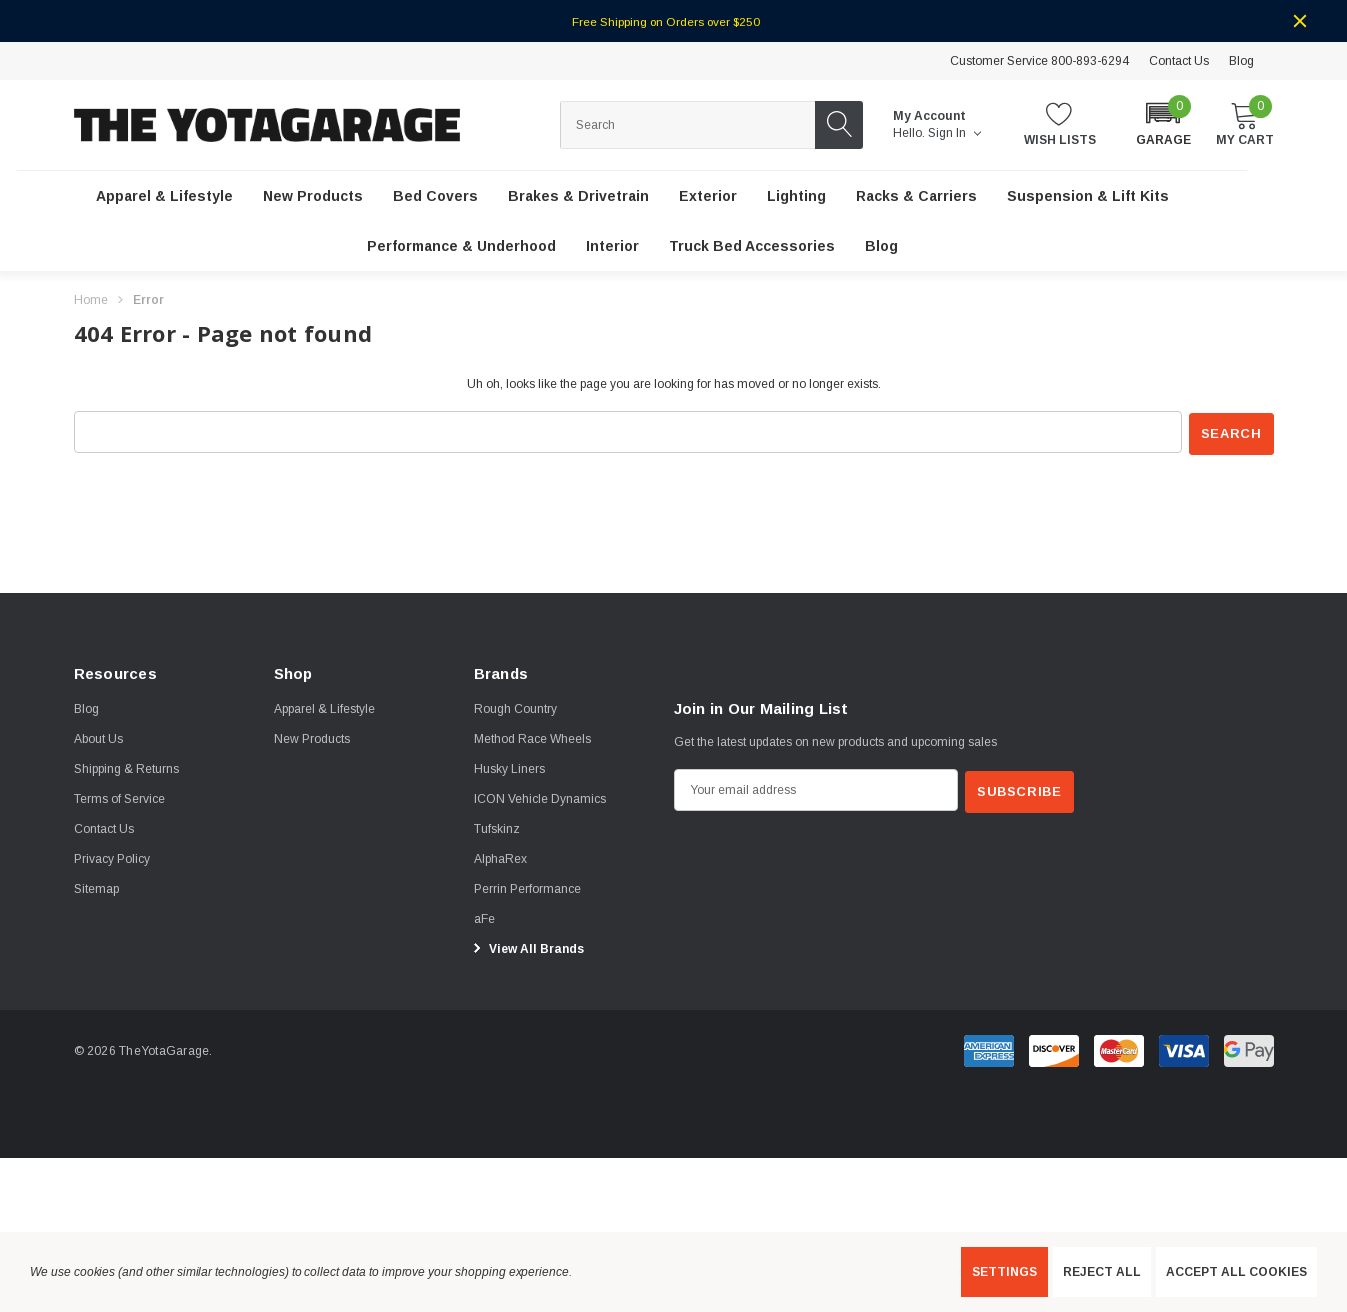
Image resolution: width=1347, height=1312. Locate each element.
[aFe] (484, 917)
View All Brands (526, 947)
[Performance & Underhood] (461, 247)
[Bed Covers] (435, 197)
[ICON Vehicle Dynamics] (540, 797)
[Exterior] (708, 197)
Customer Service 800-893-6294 (1039, 61)
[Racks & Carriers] (916, 197)
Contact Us (1179, 61)
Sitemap (96, 887)
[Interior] (612, 247)
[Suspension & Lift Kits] (1088, 197)
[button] (1163, 123)
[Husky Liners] (509, 767)
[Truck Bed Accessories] (752, 247)
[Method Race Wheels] (532, 737)
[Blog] (881, 247)
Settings (1004, 1272)
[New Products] (313, 197)
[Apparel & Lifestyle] (164, 197)
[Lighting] (796, 197)
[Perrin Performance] (527, 887)
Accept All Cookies (1236, 1272)
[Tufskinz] (497, 827)
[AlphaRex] (500, 857)
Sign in (954, 133)
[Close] (1300, 21)
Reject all (1102, 1272)
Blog (1241, 61)
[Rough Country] (515, 707)
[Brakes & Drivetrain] (578, 197)
